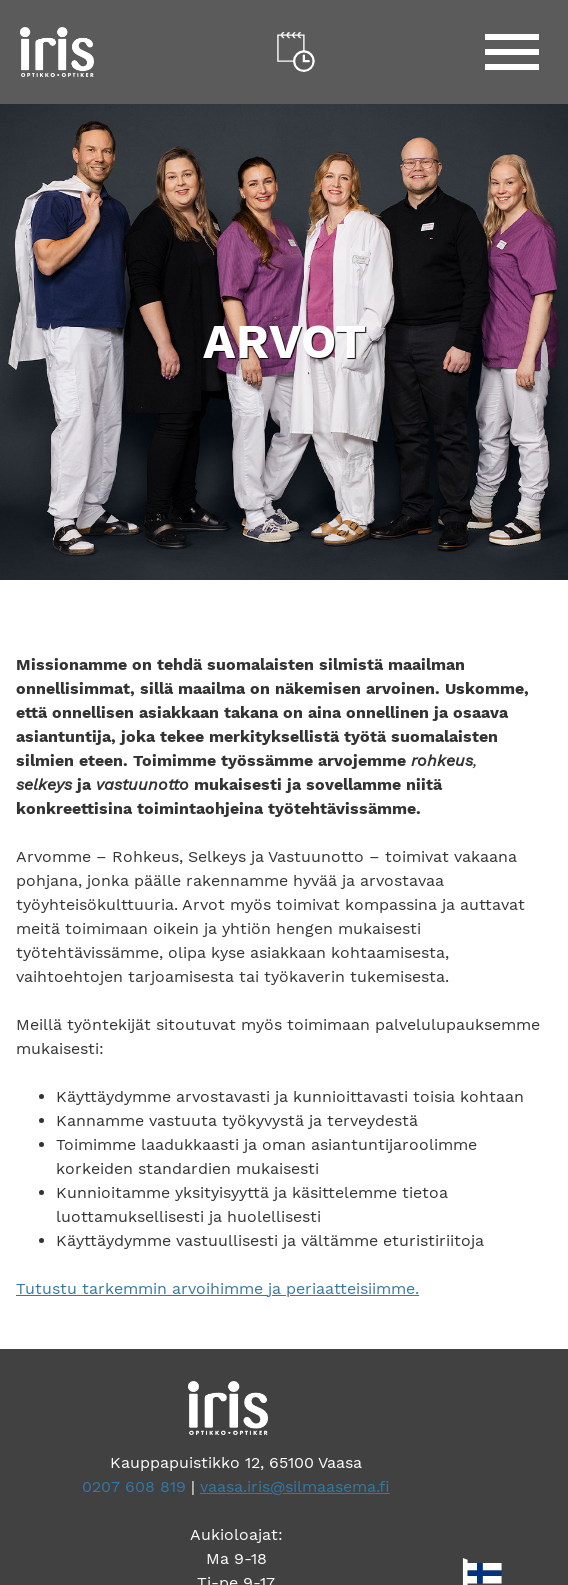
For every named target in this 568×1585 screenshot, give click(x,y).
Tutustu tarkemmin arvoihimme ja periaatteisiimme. (217, 1288)
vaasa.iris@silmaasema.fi (295, 1486)
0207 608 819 (134, 1486)
